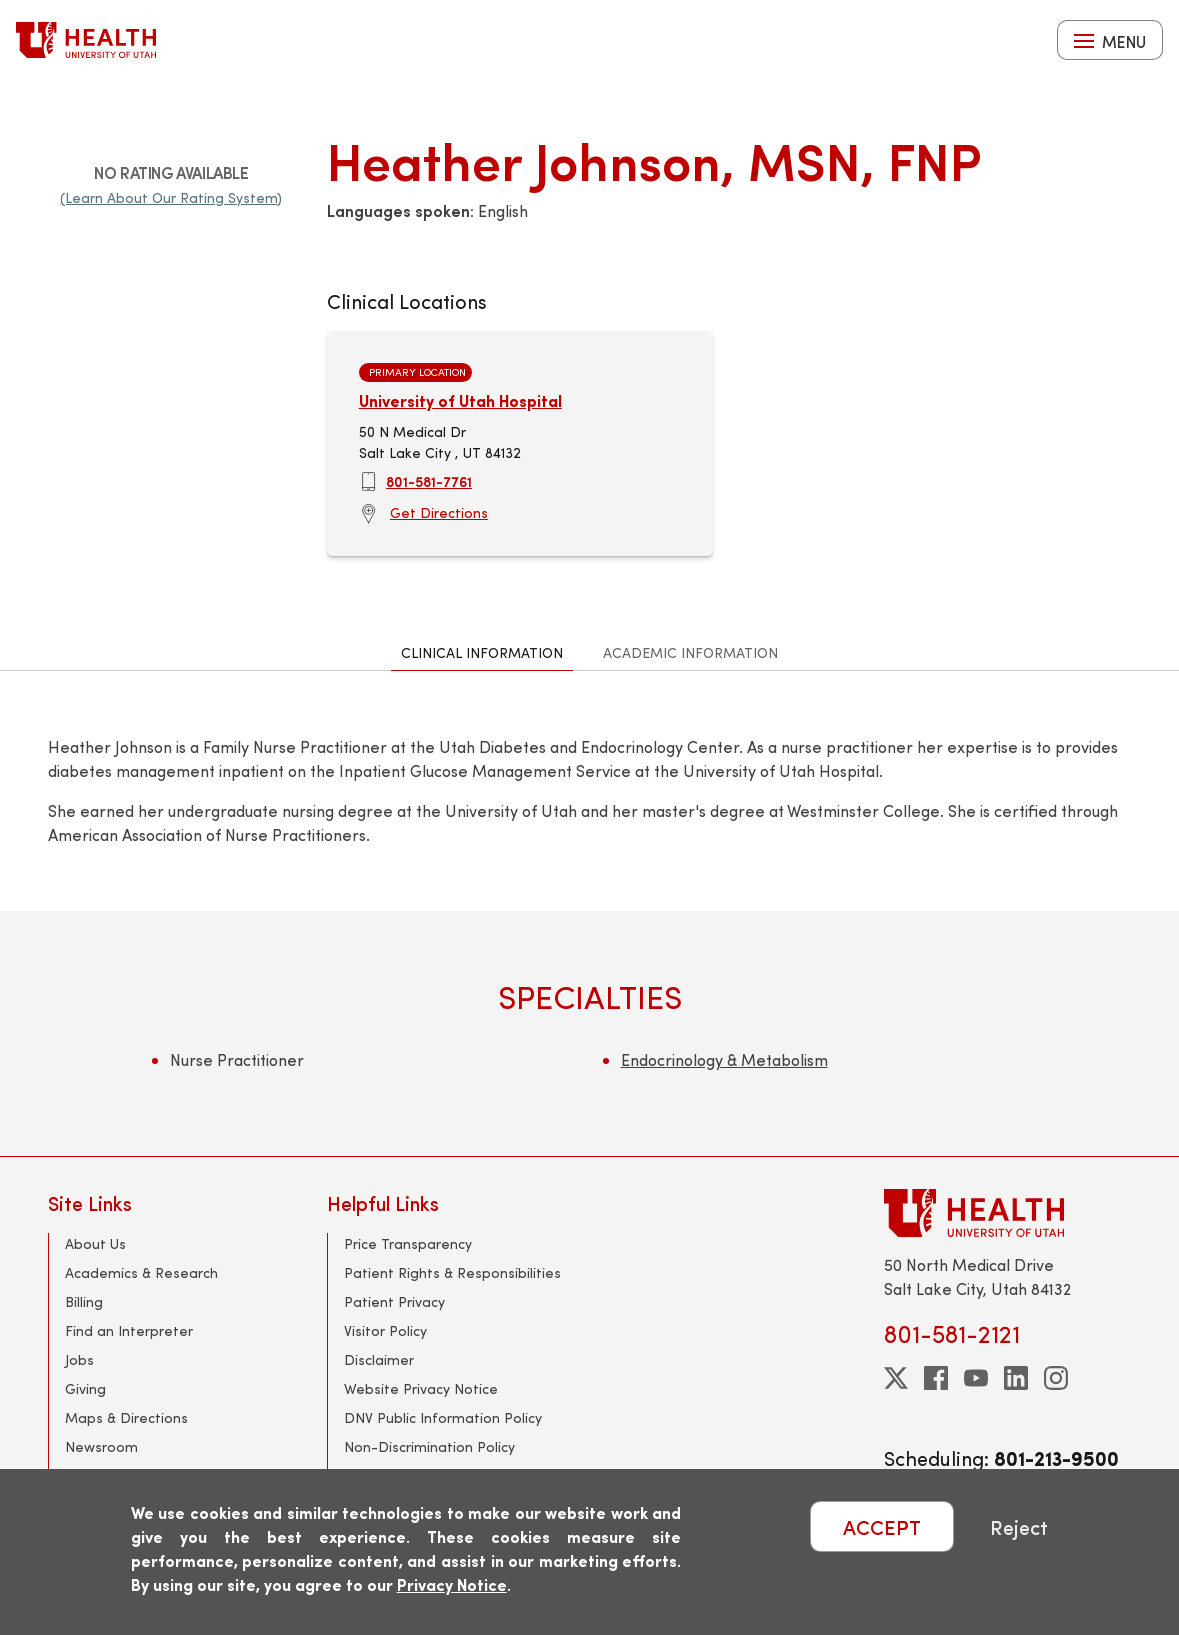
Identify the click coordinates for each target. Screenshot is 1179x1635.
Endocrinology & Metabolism (724, 1059)
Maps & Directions (126, 1417)
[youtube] (976, 1378)
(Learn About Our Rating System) (171, 197)
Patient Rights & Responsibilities (452, 1272)
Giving (85, 1388)
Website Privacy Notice (421, 1388)
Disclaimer (379, 1359)
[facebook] (936, 1378)
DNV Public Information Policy (443, 1417)
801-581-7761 (429, 481)
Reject (1019, 1526)
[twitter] (896, 1378)
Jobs (79, 1359)
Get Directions (439, 512)
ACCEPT (882, 1526)
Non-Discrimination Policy (429, 1446)
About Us (95, 1243)
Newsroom (101, 1446)
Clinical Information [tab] (482, 652)
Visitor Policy (385, 1330)
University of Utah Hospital (460, 400)
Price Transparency (408, 1243)
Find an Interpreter (129, 1330)
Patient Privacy (394, 1301)
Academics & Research (141, 1272)
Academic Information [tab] (690, 652)
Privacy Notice (452, 1584)
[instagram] (1056, 1378)
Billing (84, 1301)
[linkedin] (1016, 1378)
